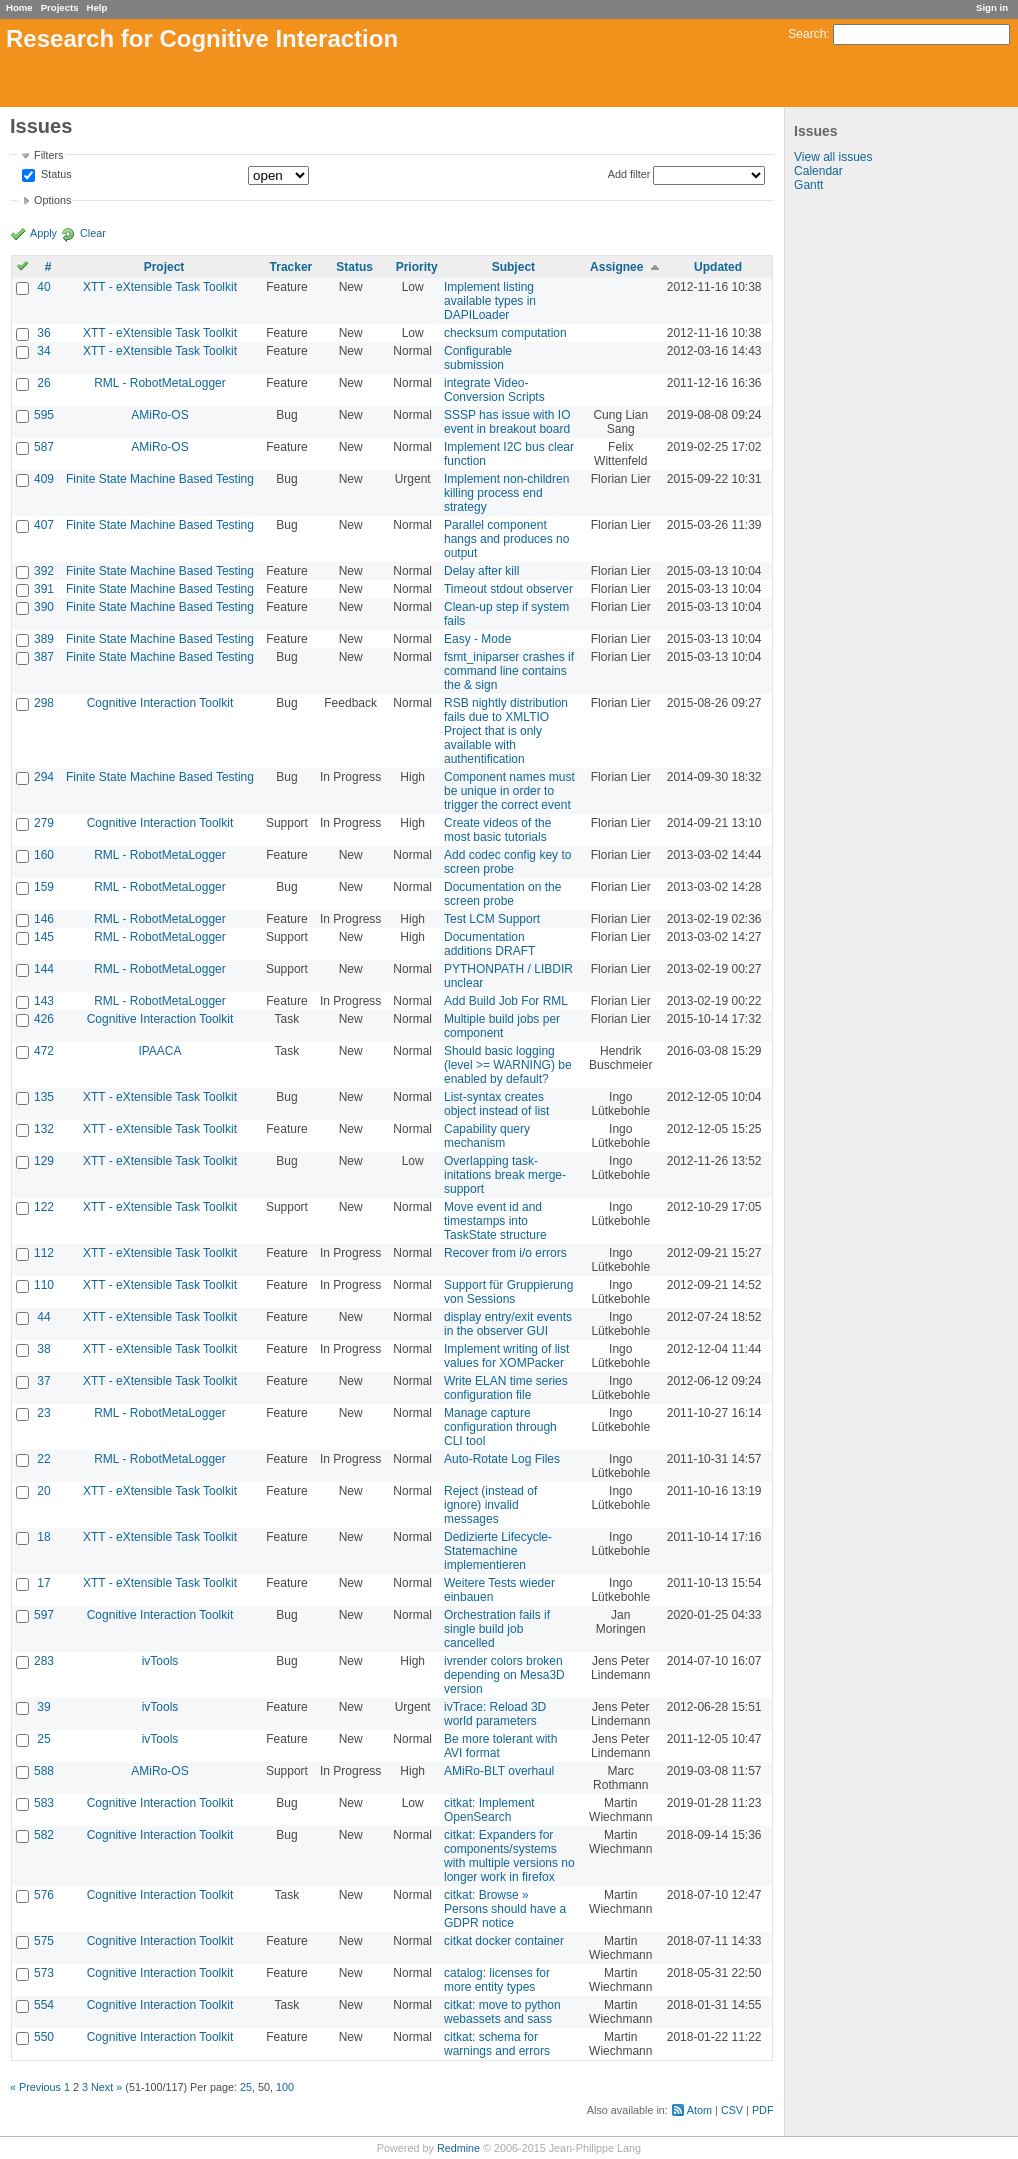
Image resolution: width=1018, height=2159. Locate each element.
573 (44, 1973)
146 (44, 919)
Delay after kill (481, 571)
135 (44, 1097)
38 (43, 1349)
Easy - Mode (477, 639)
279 (44, 823)
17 (43, 1583)
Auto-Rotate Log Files (502, 1459)
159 (44, 887)
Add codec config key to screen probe (507, 862)
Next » (106, 2087)
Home (19, 7)
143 (44, 1001)
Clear (93, 233)
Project (164, 267)
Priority (417, 267)
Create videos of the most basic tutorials (497, 830)
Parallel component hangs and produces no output (506, 539)
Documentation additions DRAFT (489, 944)
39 (43, 1707)
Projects (60, 7)
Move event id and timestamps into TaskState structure (495, 1221)
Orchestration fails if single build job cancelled (497, 1629)
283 (44, 1661)
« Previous (35, 2087)
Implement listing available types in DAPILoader (490, 301)
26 (43, 383)
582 (44, 1835)
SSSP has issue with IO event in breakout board (507, 422)
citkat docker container (504, 1941)
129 (44, 1161)
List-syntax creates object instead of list (496, 1104)
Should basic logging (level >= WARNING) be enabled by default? (508, 1065)
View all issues (833, 157)
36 (43, 333)
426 (44, 1019)
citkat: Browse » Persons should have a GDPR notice (505, 1909)
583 (44, 1803)
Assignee (616, 267)
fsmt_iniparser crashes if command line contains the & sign (509, 671)
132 (44, 1129)
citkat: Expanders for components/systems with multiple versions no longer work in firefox (509, 1856)
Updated (718, 267)
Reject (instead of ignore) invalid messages (490, 1505)
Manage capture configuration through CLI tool (500, 1427)
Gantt (808, 185)
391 (44, 589)
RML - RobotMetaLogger (160, 383)
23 (43, 1413)
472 (44, 1051)
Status (55, 175)
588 (44, 1771)
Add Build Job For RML (506, 1001)
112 (44, 1253)
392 (44, 571)
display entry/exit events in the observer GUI (508, 1324)
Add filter (629, 174)
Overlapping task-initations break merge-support (505, 1175)
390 (44, 607)
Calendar (818, 171)
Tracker (291, 267)
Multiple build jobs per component (502, 1026)
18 (43, 1537)
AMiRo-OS (159, 415)
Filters (48, 155)
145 (44, 937)
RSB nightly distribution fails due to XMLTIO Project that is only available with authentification (506, 731)
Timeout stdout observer (508, 589)
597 (44, 1615)
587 (44, 447)
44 (43, 1317)
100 (285, 2087)
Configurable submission (478, 358)
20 (43, 1491)
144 (44, 969)
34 (43, 351)
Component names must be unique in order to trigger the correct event (509, 791)
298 (44, 703)
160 (44, 855)
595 (44, 415)
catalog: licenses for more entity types (497, 1980)
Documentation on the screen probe (502, 894)
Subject (513, 267)
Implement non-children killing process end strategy (506, 493)
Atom (699, 2110)
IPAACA (159, 1051)
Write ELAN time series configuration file (506, 1388)
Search (807, 34)
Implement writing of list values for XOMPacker (506, 1356)
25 (43, 1739)
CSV (732, 2110)
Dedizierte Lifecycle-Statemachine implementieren (498, 1551)
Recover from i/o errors (505, 1253)
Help (97, 7)
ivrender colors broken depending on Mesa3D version (504, 1675)
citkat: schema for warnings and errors (497, 2044)
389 (44, 639)
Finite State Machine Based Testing (160, 479)
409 (44, 479)
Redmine (458, 2148)
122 (44, 1207)
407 (44, 525)
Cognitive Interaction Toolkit (160, 703)
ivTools (160, 1661)
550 (44, 2037)
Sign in (992, 7)
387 (44, 657)
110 (44, 1285)
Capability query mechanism (487, 1136)
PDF (763, 2110)
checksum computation (505, 333)
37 (43, 1381)
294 (44, 777)
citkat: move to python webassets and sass (502, 2012)
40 (43, 287)
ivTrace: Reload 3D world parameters (495, 1714)
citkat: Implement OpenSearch (489, 1810)
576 (44, 1895)
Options (52, 200)
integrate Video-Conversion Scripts (494, 390)
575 (44, 1941)
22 (43, 1459)
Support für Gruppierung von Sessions (508, 1292)
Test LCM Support (492, 919)
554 (44, 2005)
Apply (43, 233)
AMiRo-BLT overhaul (499, 1771)
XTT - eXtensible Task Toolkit (160, 287)
